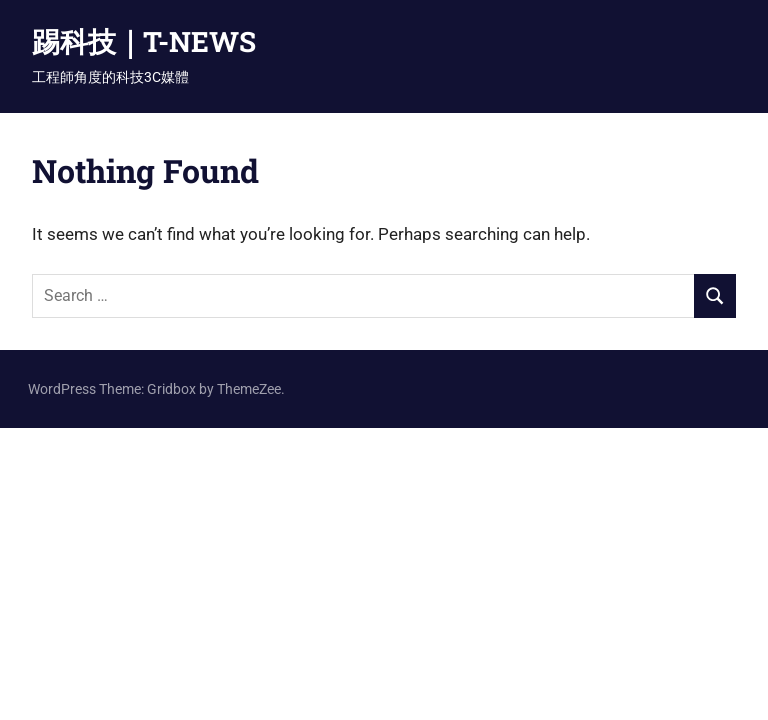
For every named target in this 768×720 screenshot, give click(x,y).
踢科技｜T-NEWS (144, 41)
